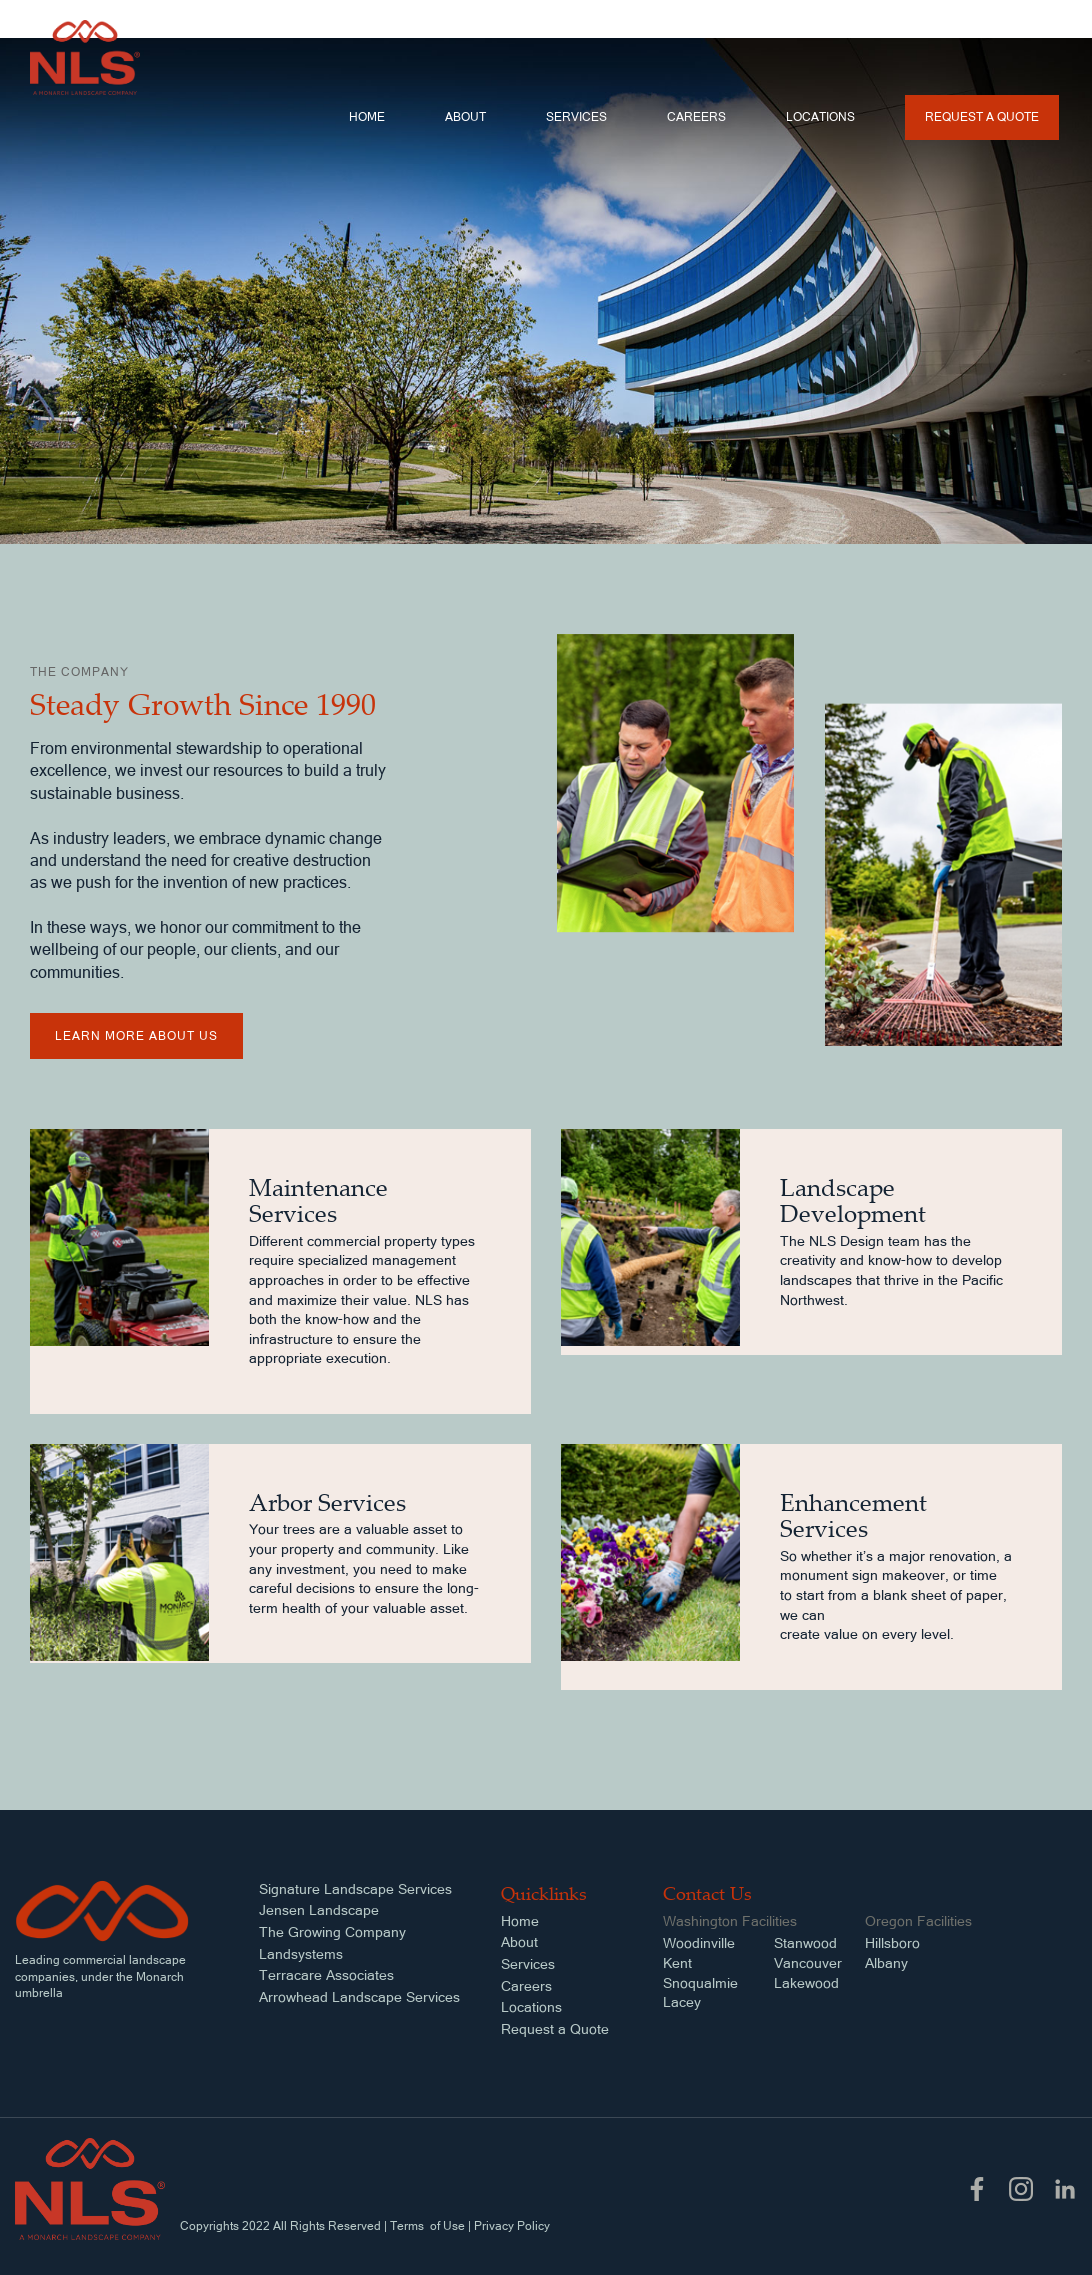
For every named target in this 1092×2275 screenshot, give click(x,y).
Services (528, 1964)
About (465, 117)
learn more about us (136, 1036)
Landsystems (301, 1954)
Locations (531, 2007)
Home (367, 117)
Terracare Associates (326, 1975)
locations (820, 117)
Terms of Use (427, 2226)
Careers (696, 117)
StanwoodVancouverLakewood (808, 1962)
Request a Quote (982, 117)
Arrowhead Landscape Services (359, 1997)
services (576, 117)
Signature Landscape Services (355, 1889)
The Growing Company (332, 1932)
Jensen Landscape (319, 1910)
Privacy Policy (512, 2226)
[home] (85, 57)
